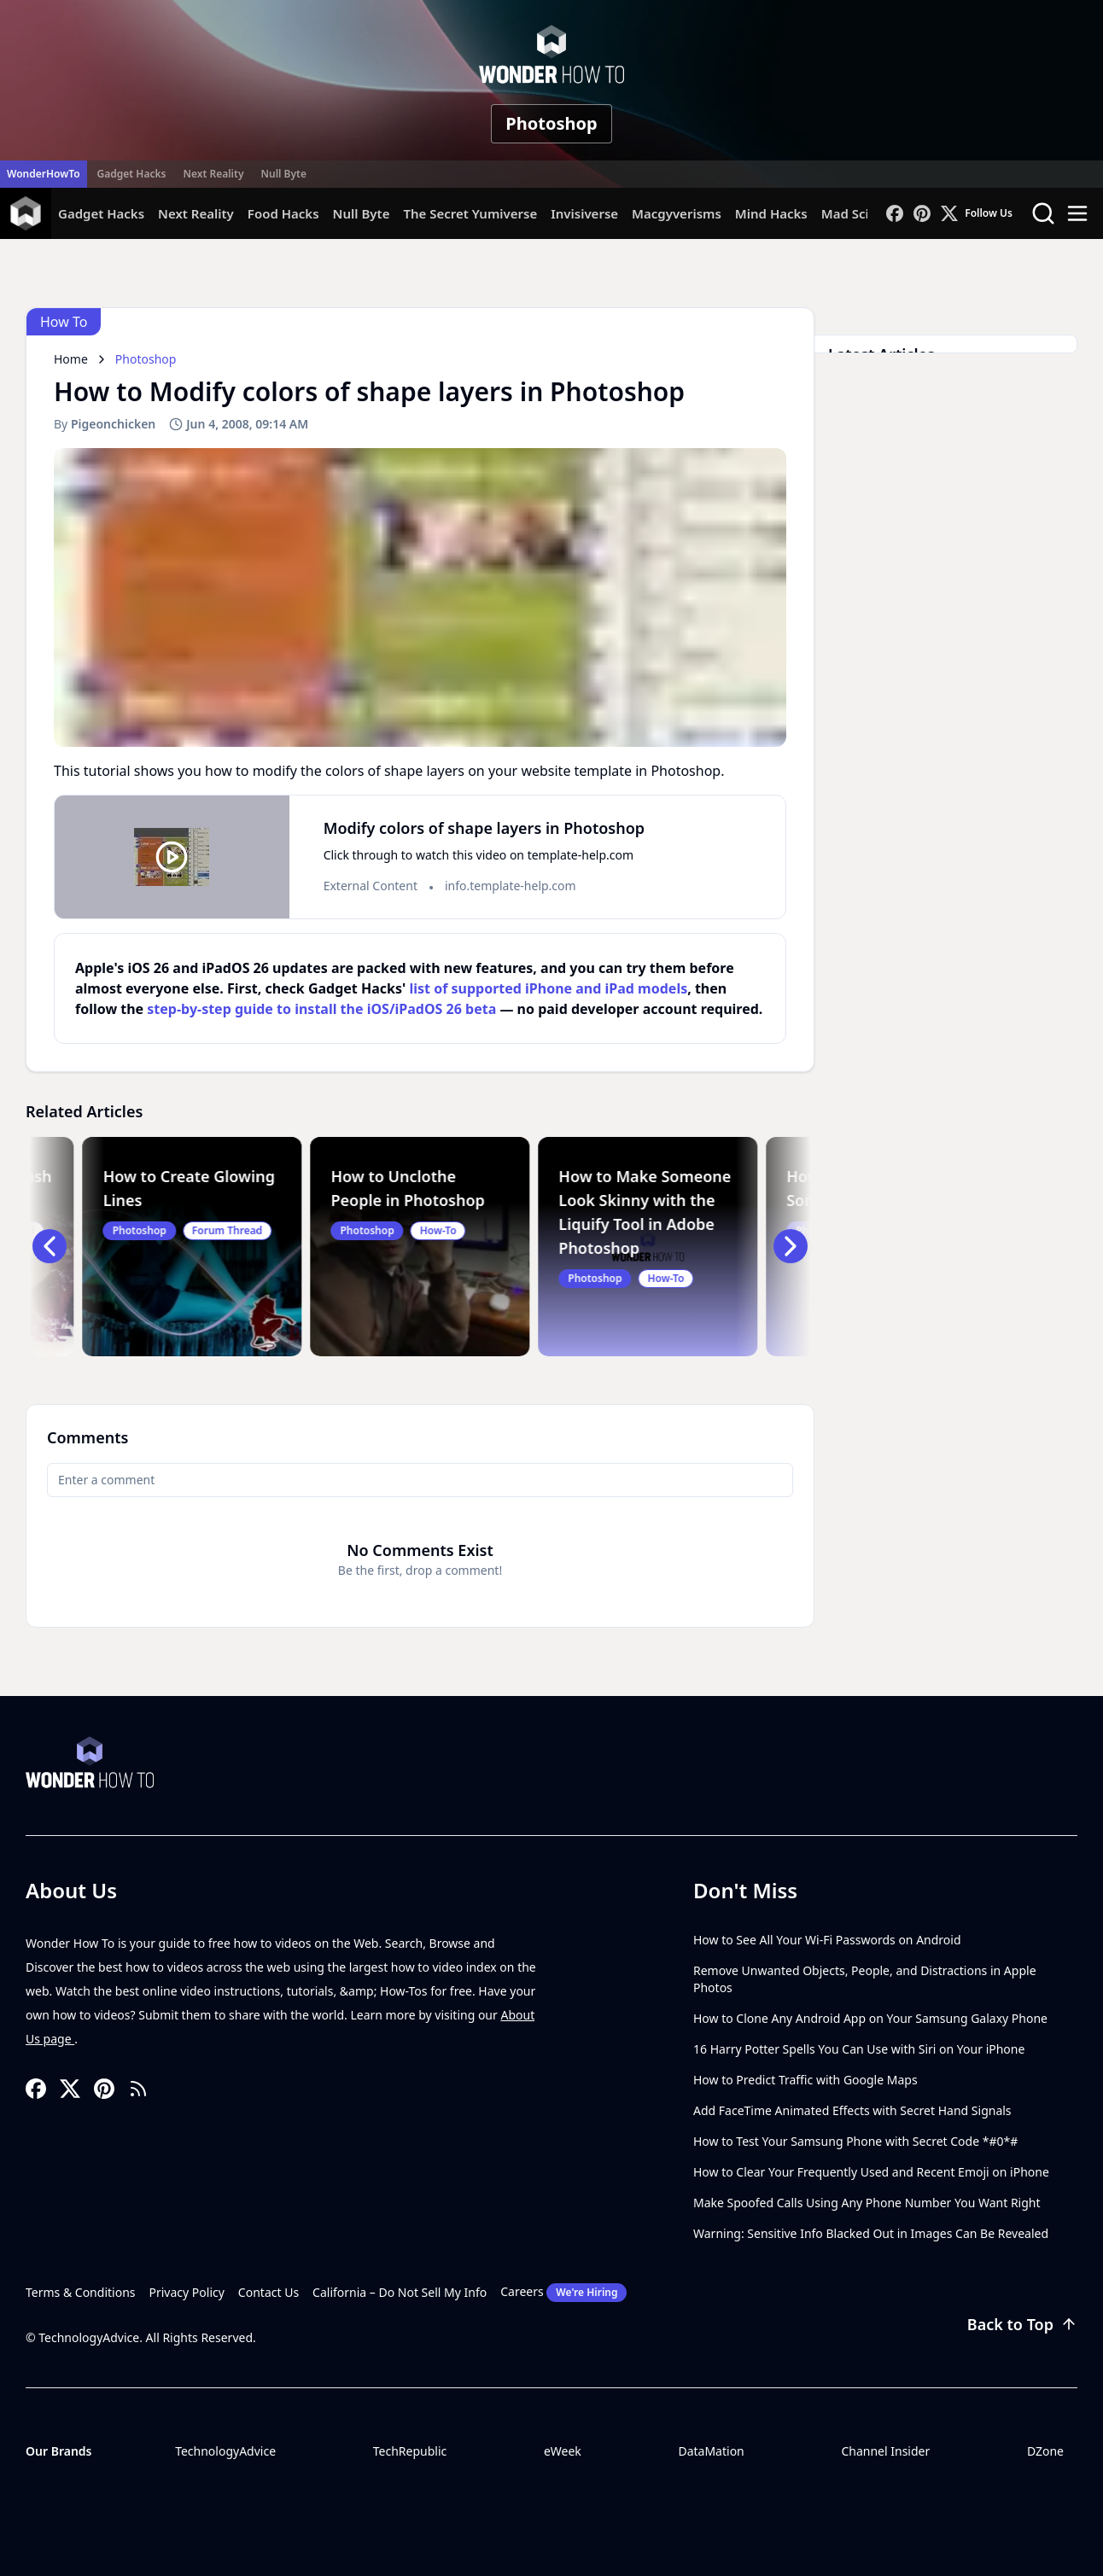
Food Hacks (283, 213)
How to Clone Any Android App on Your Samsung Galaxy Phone (870, 2018)
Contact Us (268, 2292)
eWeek (562, 2451)
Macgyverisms (676, 213)
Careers (563, 2292)
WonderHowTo (43, 173)
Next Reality (213, 173)
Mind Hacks (771, 213)
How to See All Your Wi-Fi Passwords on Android (827, 1940)
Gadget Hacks (131, 173)
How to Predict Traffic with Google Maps (805, 2080)
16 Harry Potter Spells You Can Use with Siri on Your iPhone (858, 2049)
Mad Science (860, 213)
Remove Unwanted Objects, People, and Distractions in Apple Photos (864, 1979)
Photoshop (551, 123)
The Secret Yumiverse (470, 213)
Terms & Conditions (81, 2292)
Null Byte (283, 173)
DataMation (711, 2451)
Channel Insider (885, 2451)
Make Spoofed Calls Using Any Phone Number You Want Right (867, 2202)
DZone (1045, 2451)
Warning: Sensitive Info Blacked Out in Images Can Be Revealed (870, 2233)
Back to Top (1022, 2324)
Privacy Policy (187, 2292)
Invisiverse (584, 213)
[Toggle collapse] (32, 2488)
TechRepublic (410, 2451)
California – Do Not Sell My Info (399, 2292)
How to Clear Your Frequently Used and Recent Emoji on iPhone (871, 2172)
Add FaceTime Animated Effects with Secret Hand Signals (852, 2110)
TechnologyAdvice (225, 2451)
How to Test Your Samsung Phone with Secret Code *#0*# (855, 2141)
